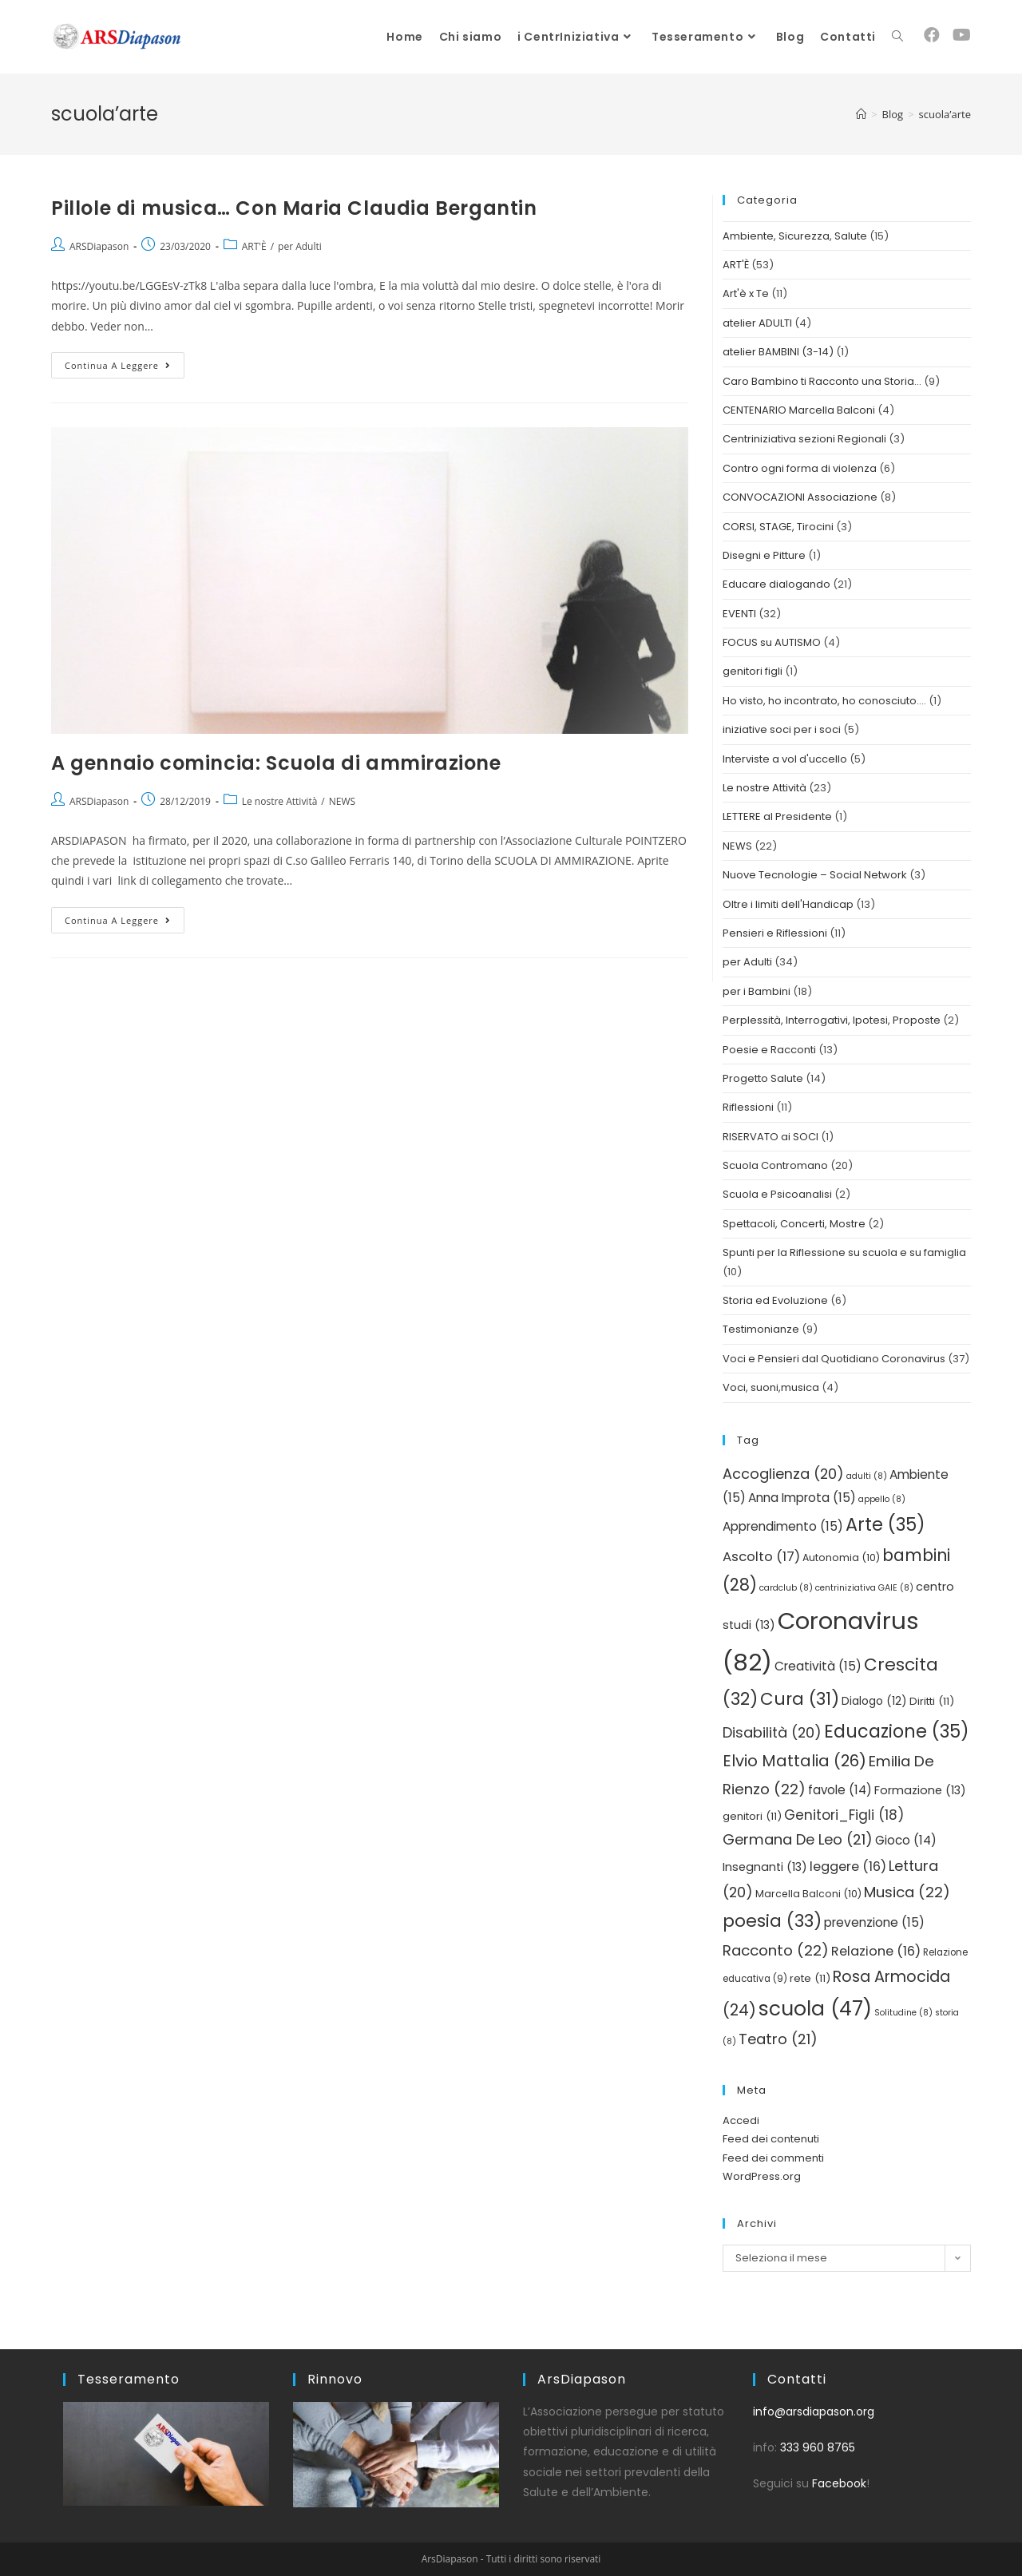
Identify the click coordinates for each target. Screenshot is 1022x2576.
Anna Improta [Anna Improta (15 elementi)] (802, 1497)
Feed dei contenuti (771, 2138)
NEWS (342, 801)
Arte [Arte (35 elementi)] (885, 1524)
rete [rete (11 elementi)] (810, 1978)
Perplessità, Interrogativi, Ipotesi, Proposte (832, 1020)
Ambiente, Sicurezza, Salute (795, 236)
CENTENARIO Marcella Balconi (799, 410)
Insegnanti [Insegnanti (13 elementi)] (765, 1867)
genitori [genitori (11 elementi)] (752, 1816)
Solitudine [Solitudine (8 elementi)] (903, 2013)
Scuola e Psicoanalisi (777, 1194)
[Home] (861, 114)
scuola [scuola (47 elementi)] (815, 2009)
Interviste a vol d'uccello (785, 759)
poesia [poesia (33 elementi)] (772, 1920)
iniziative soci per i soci (782, 729)
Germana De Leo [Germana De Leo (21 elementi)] (798, 1839)
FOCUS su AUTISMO (772, 642)
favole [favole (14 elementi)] (840, 1789)
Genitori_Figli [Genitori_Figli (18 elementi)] (844, 1815)
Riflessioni (748, 1107)
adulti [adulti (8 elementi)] (866, 1476)
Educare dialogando (776, 584)
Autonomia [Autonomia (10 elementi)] (841, 1557)
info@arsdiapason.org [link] (813, 2411)
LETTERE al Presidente (777, 816)
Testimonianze (761, 1329)
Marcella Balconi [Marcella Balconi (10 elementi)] (808, 1893)
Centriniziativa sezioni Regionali (804, 438)
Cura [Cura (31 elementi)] (799, 1698)
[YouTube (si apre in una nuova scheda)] (961, 35)
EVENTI (739, 613)
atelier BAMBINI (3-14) (778, 351)
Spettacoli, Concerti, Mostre (794, 1223)
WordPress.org (762, 2176)
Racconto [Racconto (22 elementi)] (776, 1950)
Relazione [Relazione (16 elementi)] (876, 1951)
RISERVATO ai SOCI (770, 1136)
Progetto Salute (763, 1078)
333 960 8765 (817, 2447)
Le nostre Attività (280, 801)
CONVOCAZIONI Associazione (800, 497)
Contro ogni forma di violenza (800, 468)
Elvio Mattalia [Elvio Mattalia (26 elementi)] (794, 1761)
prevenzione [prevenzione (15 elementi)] (874, 1922)
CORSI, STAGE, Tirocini (778, 526)
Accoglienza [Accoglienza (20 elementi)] (783, 1474)
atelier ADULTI (757, 323)
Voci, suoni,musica (771, 1387)
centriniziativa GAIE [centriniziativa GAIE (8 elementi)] (864, 1588)
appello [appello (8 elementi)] (881, 1499)
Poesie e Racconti (769, 1049)
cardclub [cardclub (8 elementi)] (786, 1588)
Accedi (741, 2120)
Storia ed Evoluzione (775, 1300)
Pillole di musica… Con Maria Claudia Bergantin (294, 208)
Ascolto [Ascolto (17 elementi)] (761, 1557)
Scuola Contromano (775, 1165)
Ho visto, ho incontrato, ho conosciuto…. (824, 700)
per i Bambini (756, 991)
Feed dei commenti (773, 2158)
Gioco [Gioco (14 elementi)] (906, 1840)
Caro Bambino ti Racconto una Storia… (822, 381)
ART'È (254, 246)
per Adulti (300, 246)
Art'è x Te (746, 293)
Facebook (839, 2483)
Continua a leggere (124, 361)
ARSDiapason (99, 246)
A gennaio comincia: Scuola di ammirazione (276, 763)
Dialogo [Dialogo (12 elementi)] (874, 1701)
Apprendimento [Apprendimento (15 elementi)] (783, 1526)
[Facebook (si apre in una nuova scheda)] (931, 35)
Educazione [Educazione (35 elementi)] (896, 1731)
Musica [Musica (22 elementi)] (907, 1892)
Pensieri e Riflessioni (775, 933)
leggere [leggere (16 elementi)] (848, 1866)
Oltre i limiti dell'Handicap (788, 904)
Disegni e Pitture (764, 555)
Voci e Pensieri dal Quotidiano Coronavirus (834, 1358)
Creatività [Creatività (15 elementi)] (818, 1666)
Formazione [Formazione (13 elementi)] (920, 1790)
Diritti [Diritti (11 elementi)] (931, 1701)
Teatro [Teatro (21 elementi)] (778, 2039)
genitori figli (752, 671)
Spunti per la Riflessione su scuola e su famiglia (844, 1252)
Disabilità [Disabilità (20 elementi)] (772, 1732)
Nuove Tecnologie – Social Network (815, 874)
